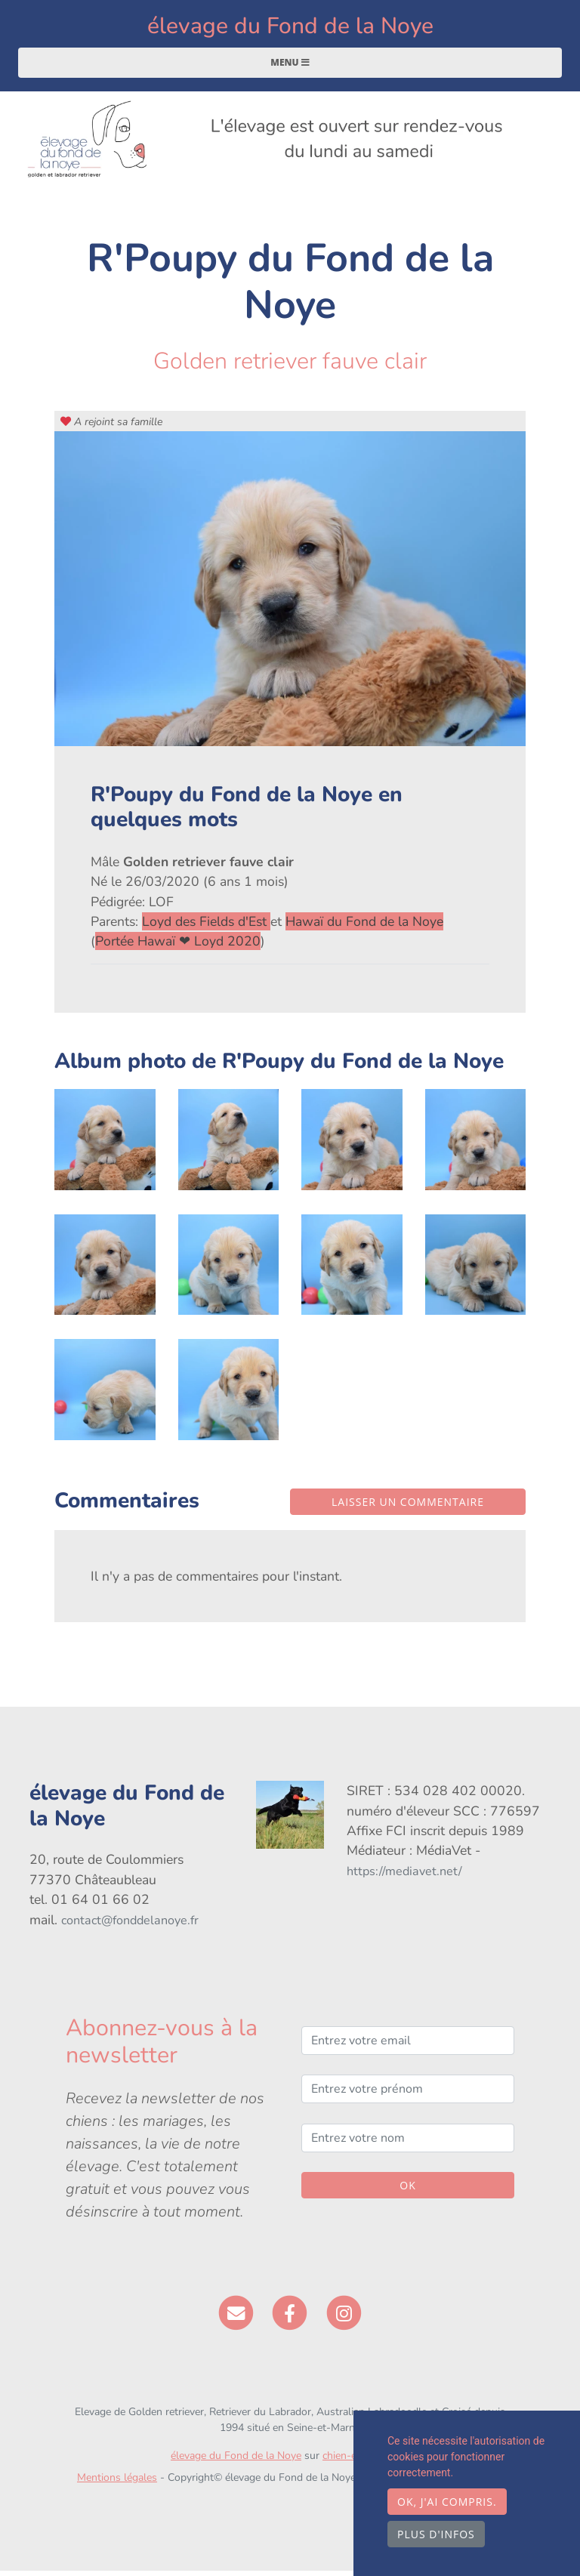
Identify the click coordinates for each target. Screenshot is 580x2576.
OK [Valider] (407, 2191)
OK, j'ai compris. (447, 2501)
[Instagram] (344, 2318)
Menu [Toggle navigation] (289, 68)
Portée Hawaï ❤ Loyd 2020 (178, 947)
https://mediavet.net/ (404, 1876)
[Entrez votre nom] (407, 2143)
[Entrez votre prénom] (407, 2095)
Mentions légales (117, 2483)
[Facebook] (290, 2318)
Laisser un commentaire (408, 1507)
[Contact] (236, 2318)
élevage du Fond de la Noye (290, 29)
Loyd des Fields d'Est (206, 927)
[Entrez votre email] (407, 2046)
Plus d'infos (436, 2534)
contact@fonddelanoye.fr (130, 1925)
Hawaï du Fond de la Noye (364, 927)
